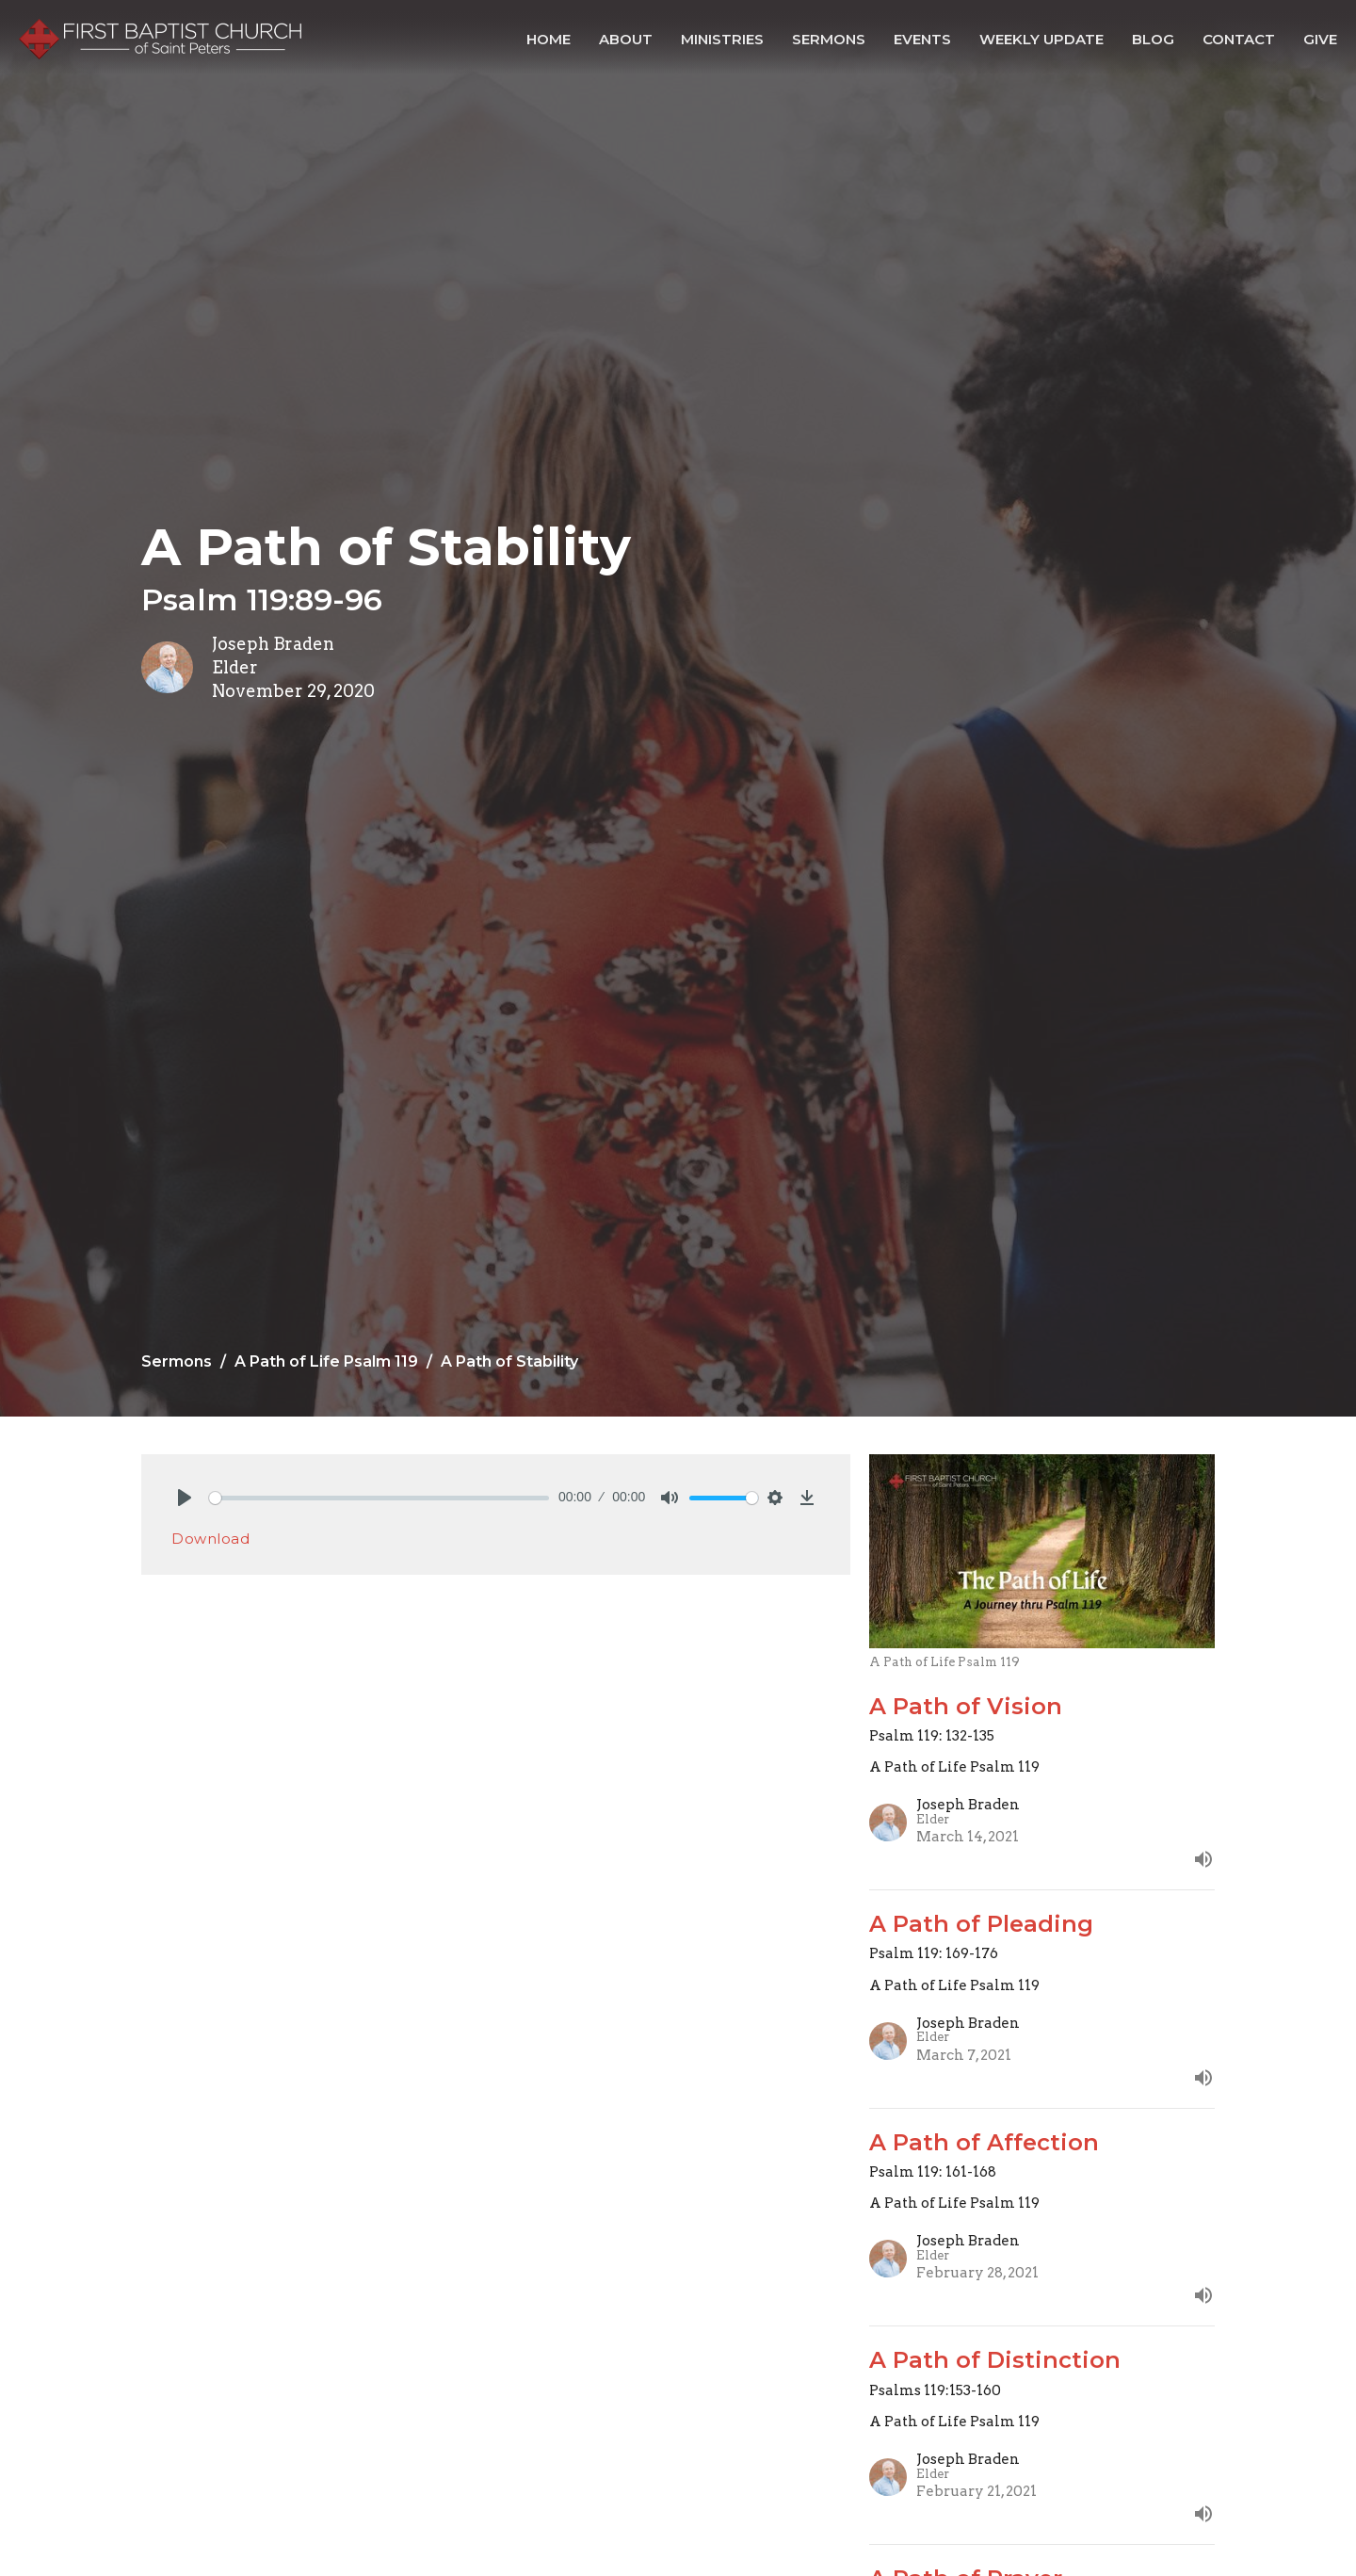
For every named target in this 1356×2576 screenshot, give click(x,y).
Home (548, 39)
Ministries (722, 39)
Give (1320, 39)
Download (210, 1538)
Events (922, 39)
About (626, 39)
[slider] (379, 1498)
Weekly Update (1041, 39)
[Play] (185, 1497)
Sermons (828, 39)
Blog (1153, 39)
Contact (1239, 39)
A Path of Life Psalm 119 (326, 1361)
